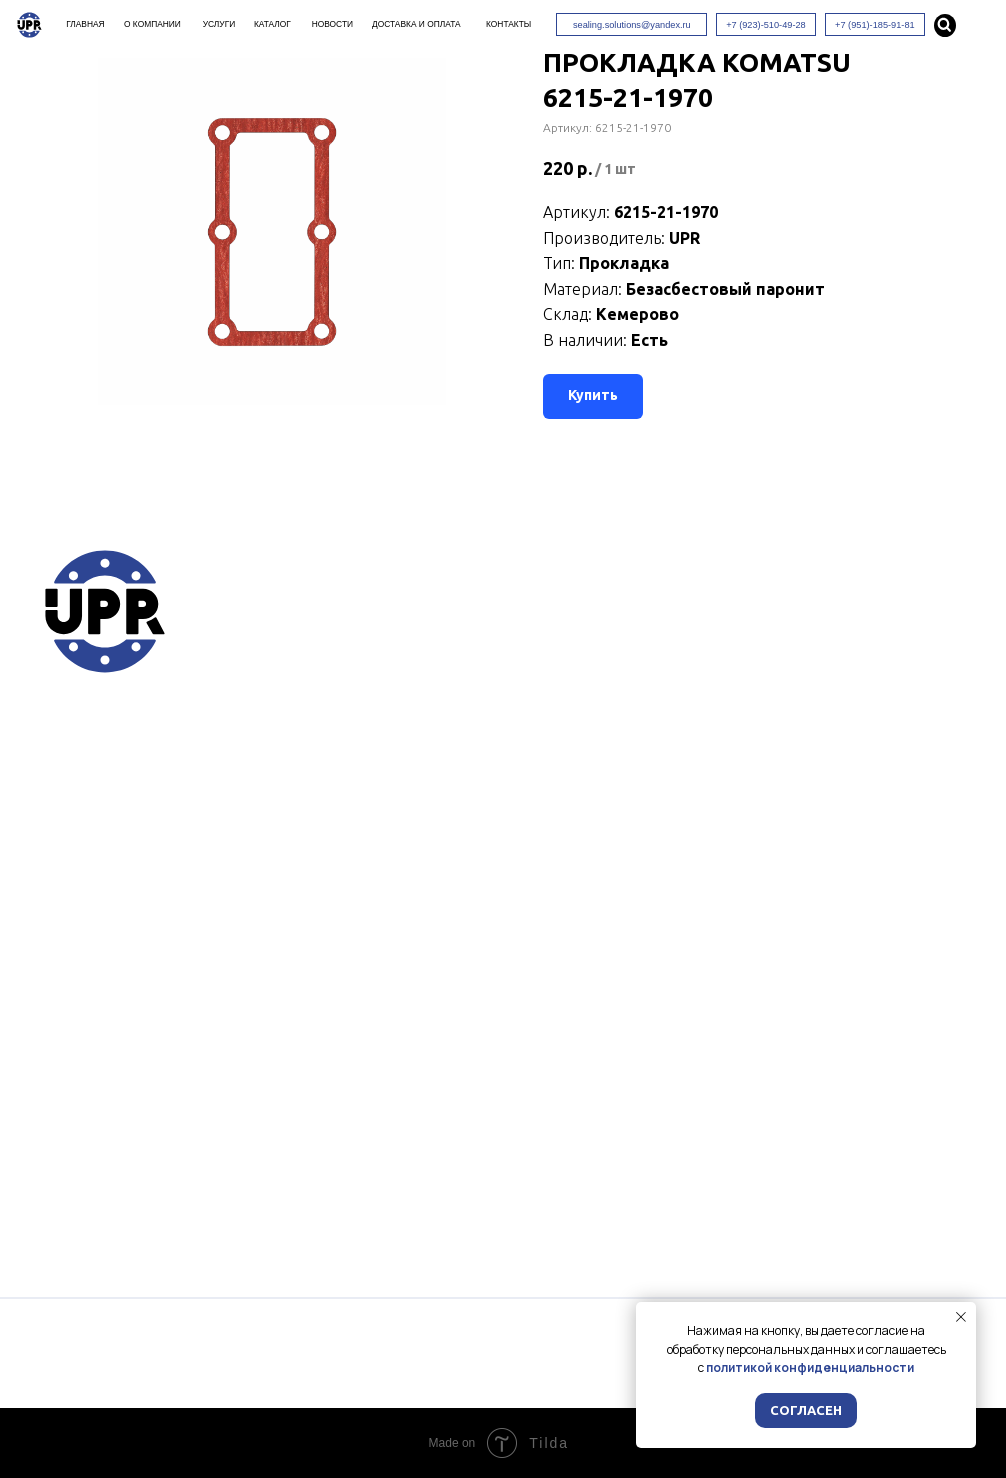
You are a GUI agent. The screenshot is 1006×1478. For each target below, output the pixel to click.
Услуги (219, 24)
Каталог (272, 24)
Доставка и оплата (416, 24)
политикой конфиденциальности (810, 1367)
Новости (332, 24)
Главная (85, 24)
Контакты (508, 24)
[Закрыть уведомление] (961, 1317)
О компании (152, 24)
